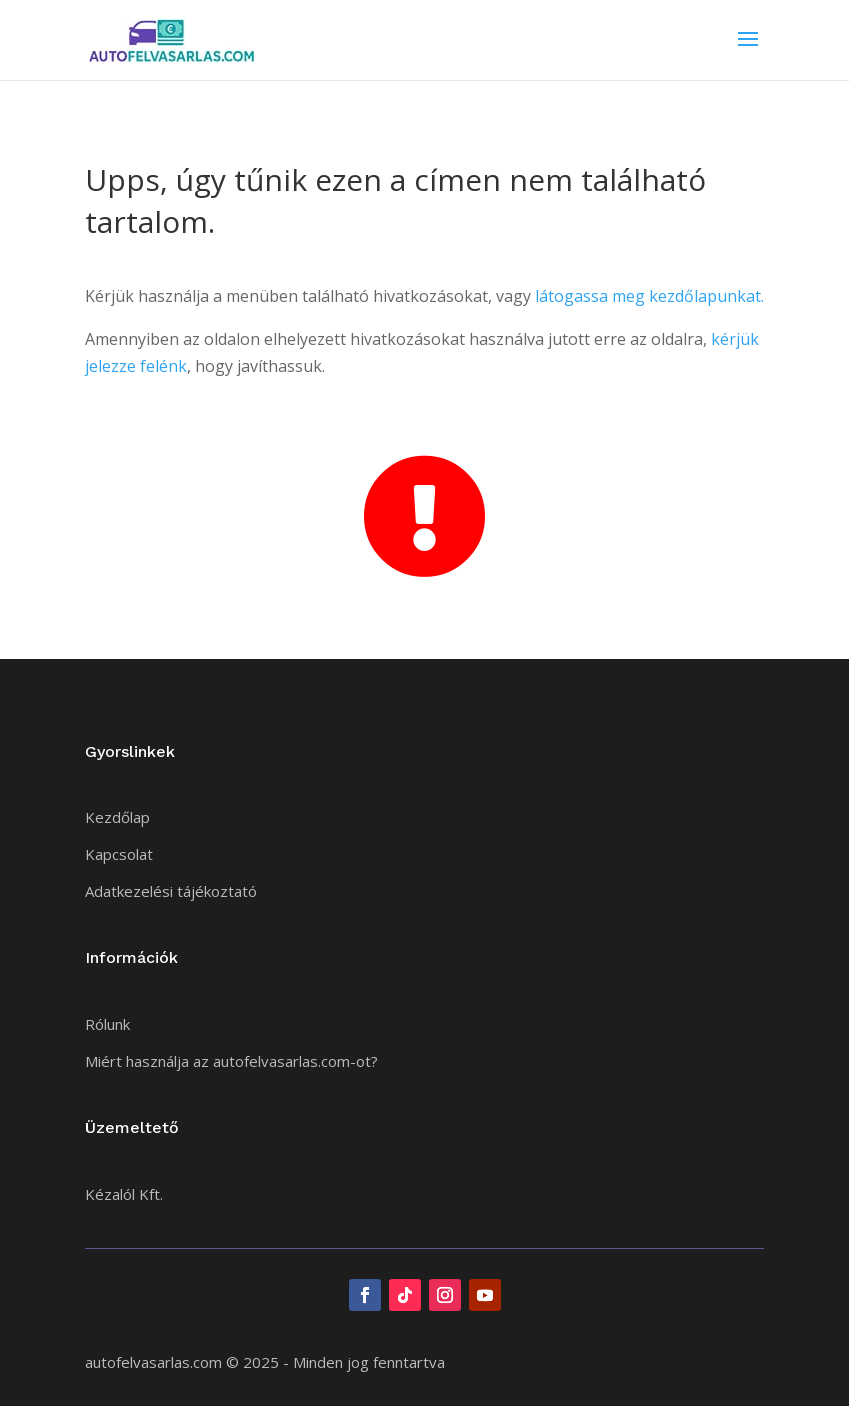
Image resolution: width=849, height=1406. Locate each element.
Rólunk (107, 1024)
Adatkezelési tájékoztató (171, 891)
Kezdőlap (117, 817)
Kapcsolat (119, 854)
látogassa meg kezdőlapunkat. (649, 296)
